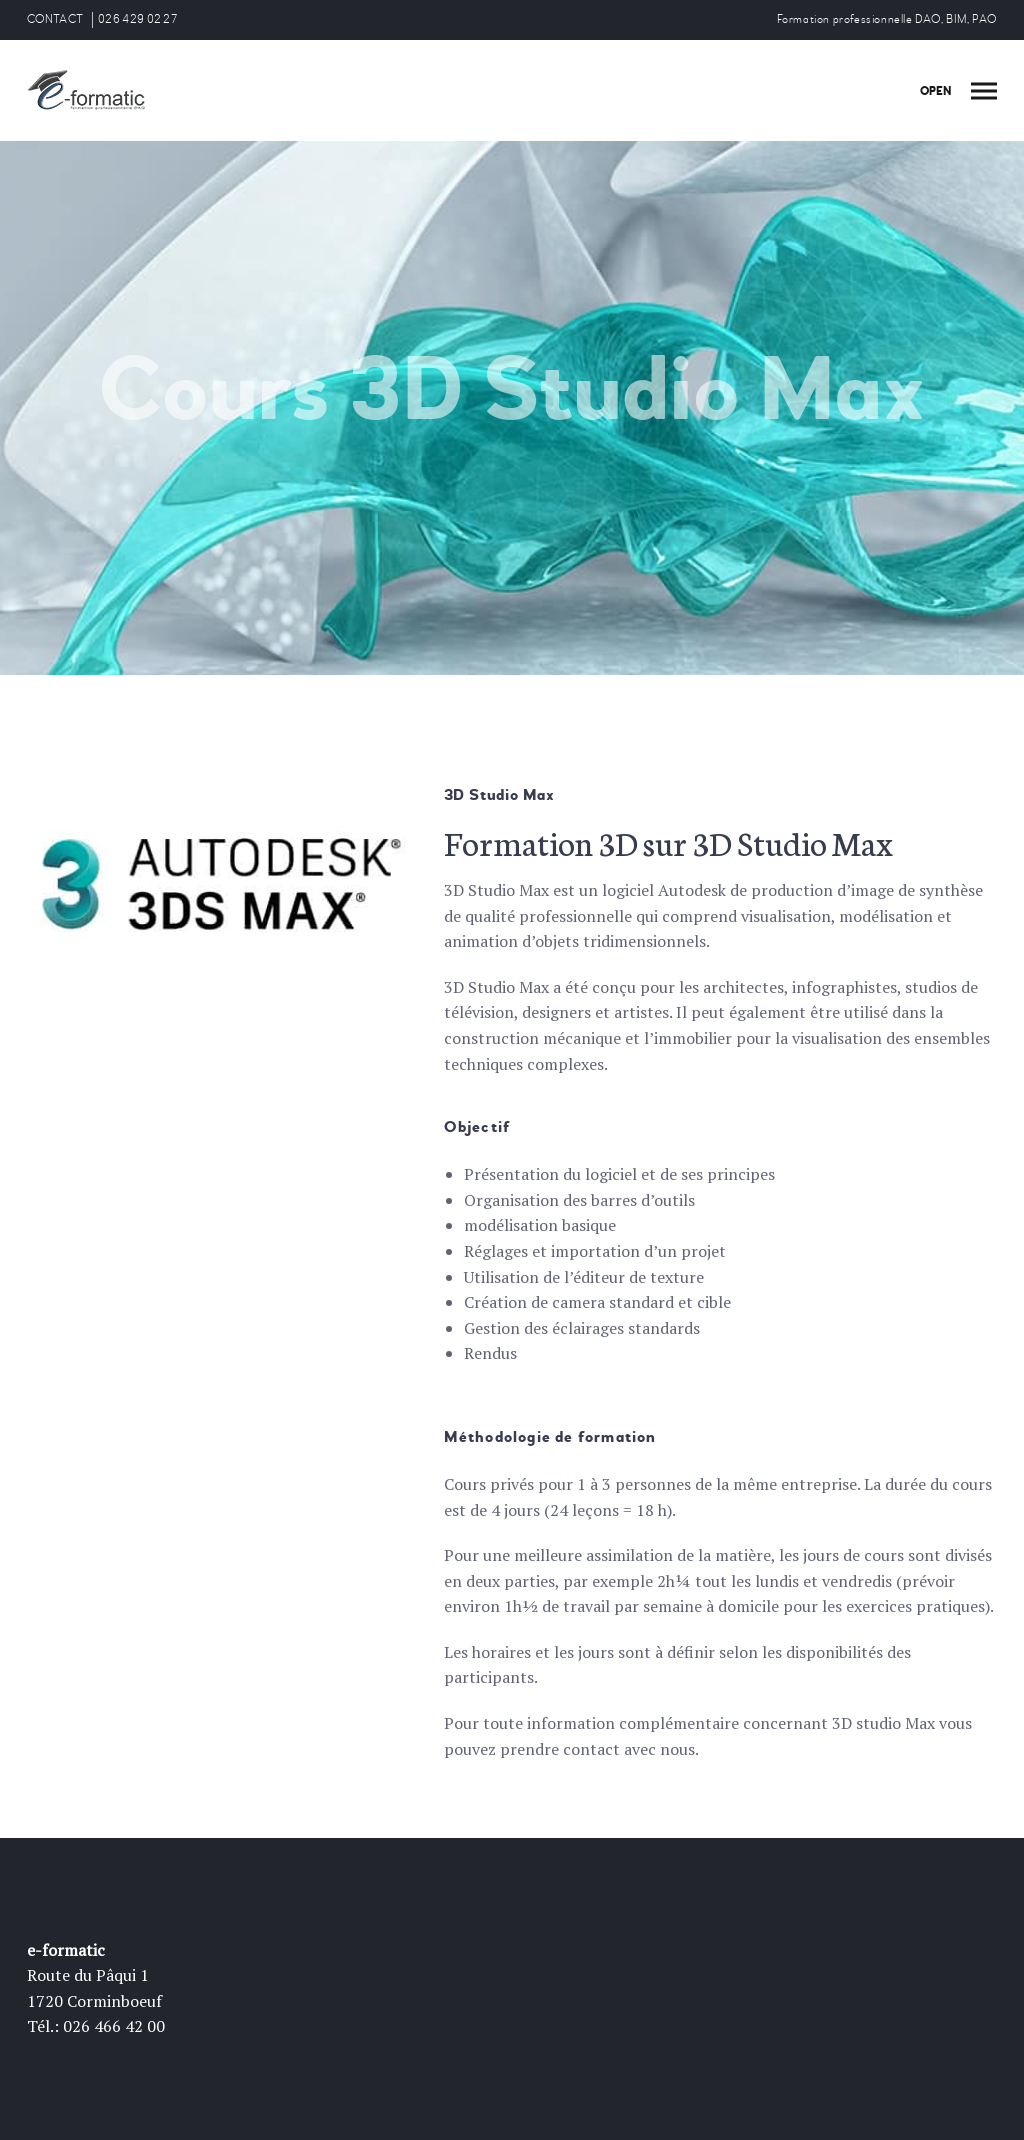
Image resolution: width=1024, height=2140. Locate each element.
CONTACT (55, 19)
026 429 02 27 (137, 19)
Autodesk (692, 890)
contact (591, 1749)
